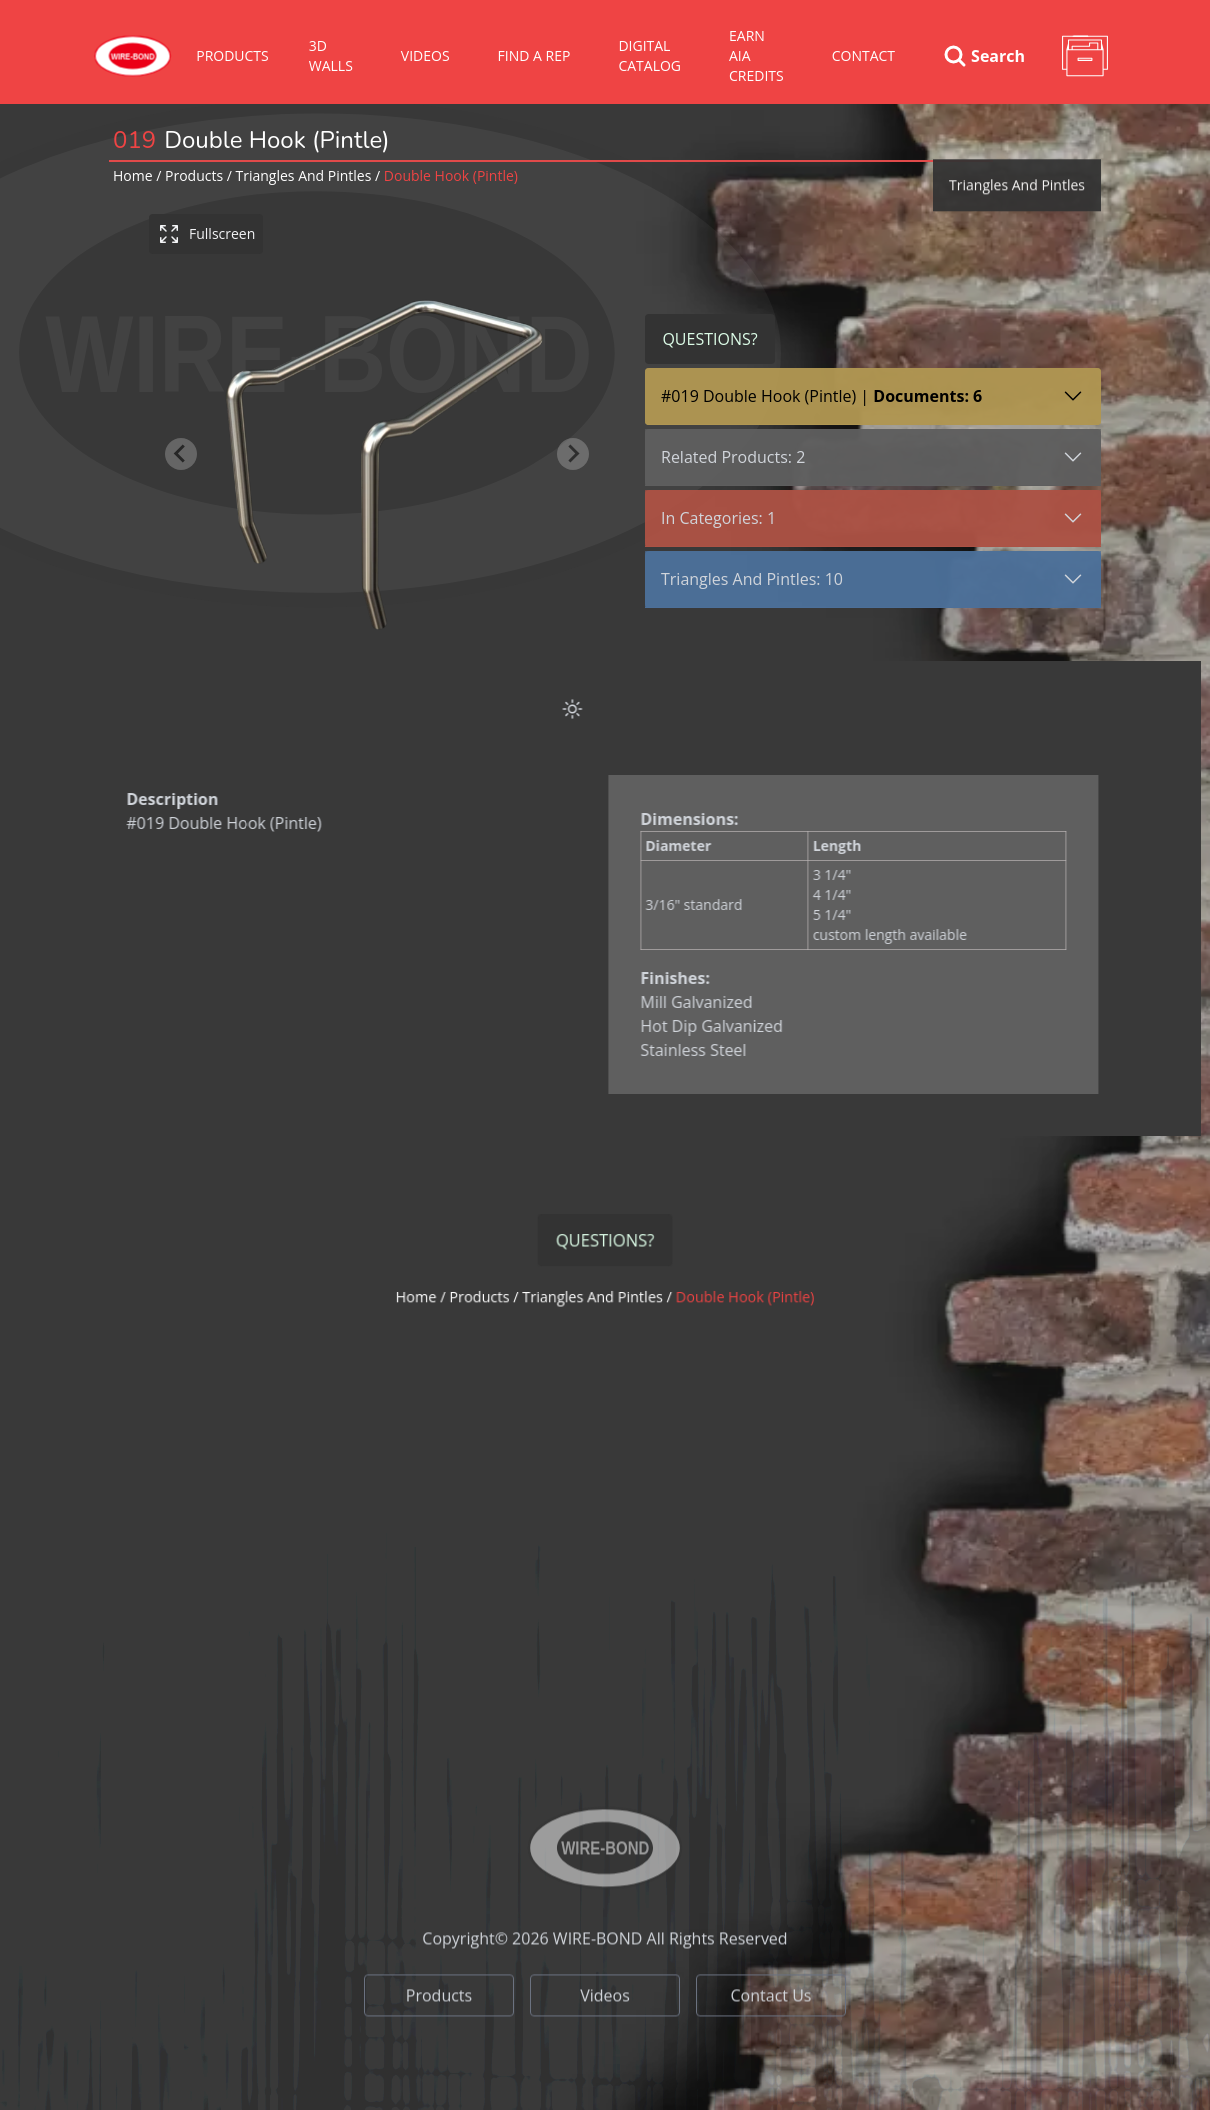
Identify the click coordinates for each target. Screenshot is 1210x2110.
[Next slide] (574, 454)
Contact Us (771, 2088)
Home (133, 175)
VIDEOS (425, 55)
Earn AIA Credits (756, 55)
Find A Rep (534, 55)
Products (232, 55)
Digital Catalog (649, 55)
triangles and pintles (304, 175)
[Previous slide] (182, 454)
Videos (605, 2088)
